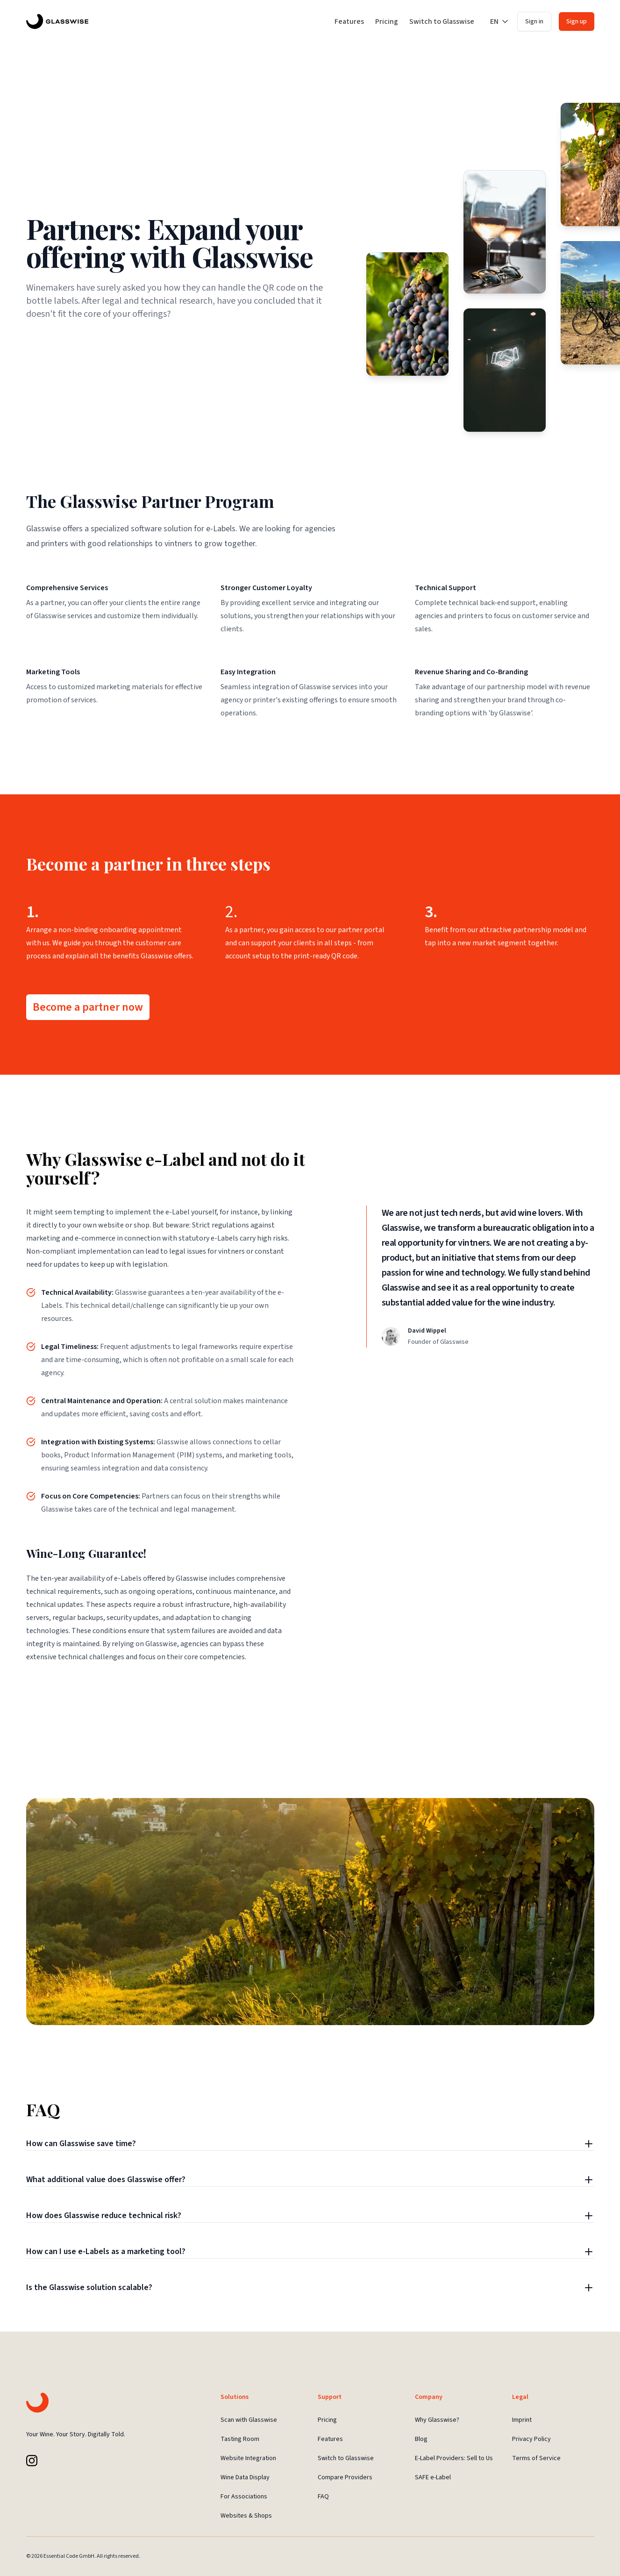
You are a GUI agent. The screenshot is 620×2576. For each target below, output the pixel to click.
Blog (421, 2439)
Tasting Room (240, 2439)
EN (500, 21)
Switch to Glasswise (441, 21)
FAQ (323, 2496)
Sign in (534, 21)
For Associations (244, 2496)
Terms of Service (536, 2458)
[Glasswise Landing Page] (57, 21)
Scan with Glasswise (249, 2420)
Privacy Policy (531, 2439)
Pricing (386, 21)
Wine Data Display (245, 2477)
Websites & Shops (246, 2515)
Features (349, 21)
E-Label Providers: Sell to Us (454, 2458)
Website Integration (248, 2458)
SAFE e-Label (433, 2477)
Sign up (576, 21)
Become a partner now (88, 1007)
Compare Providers (345, 2477)
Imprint (522, 2420)
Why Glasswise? (437, 2420)
